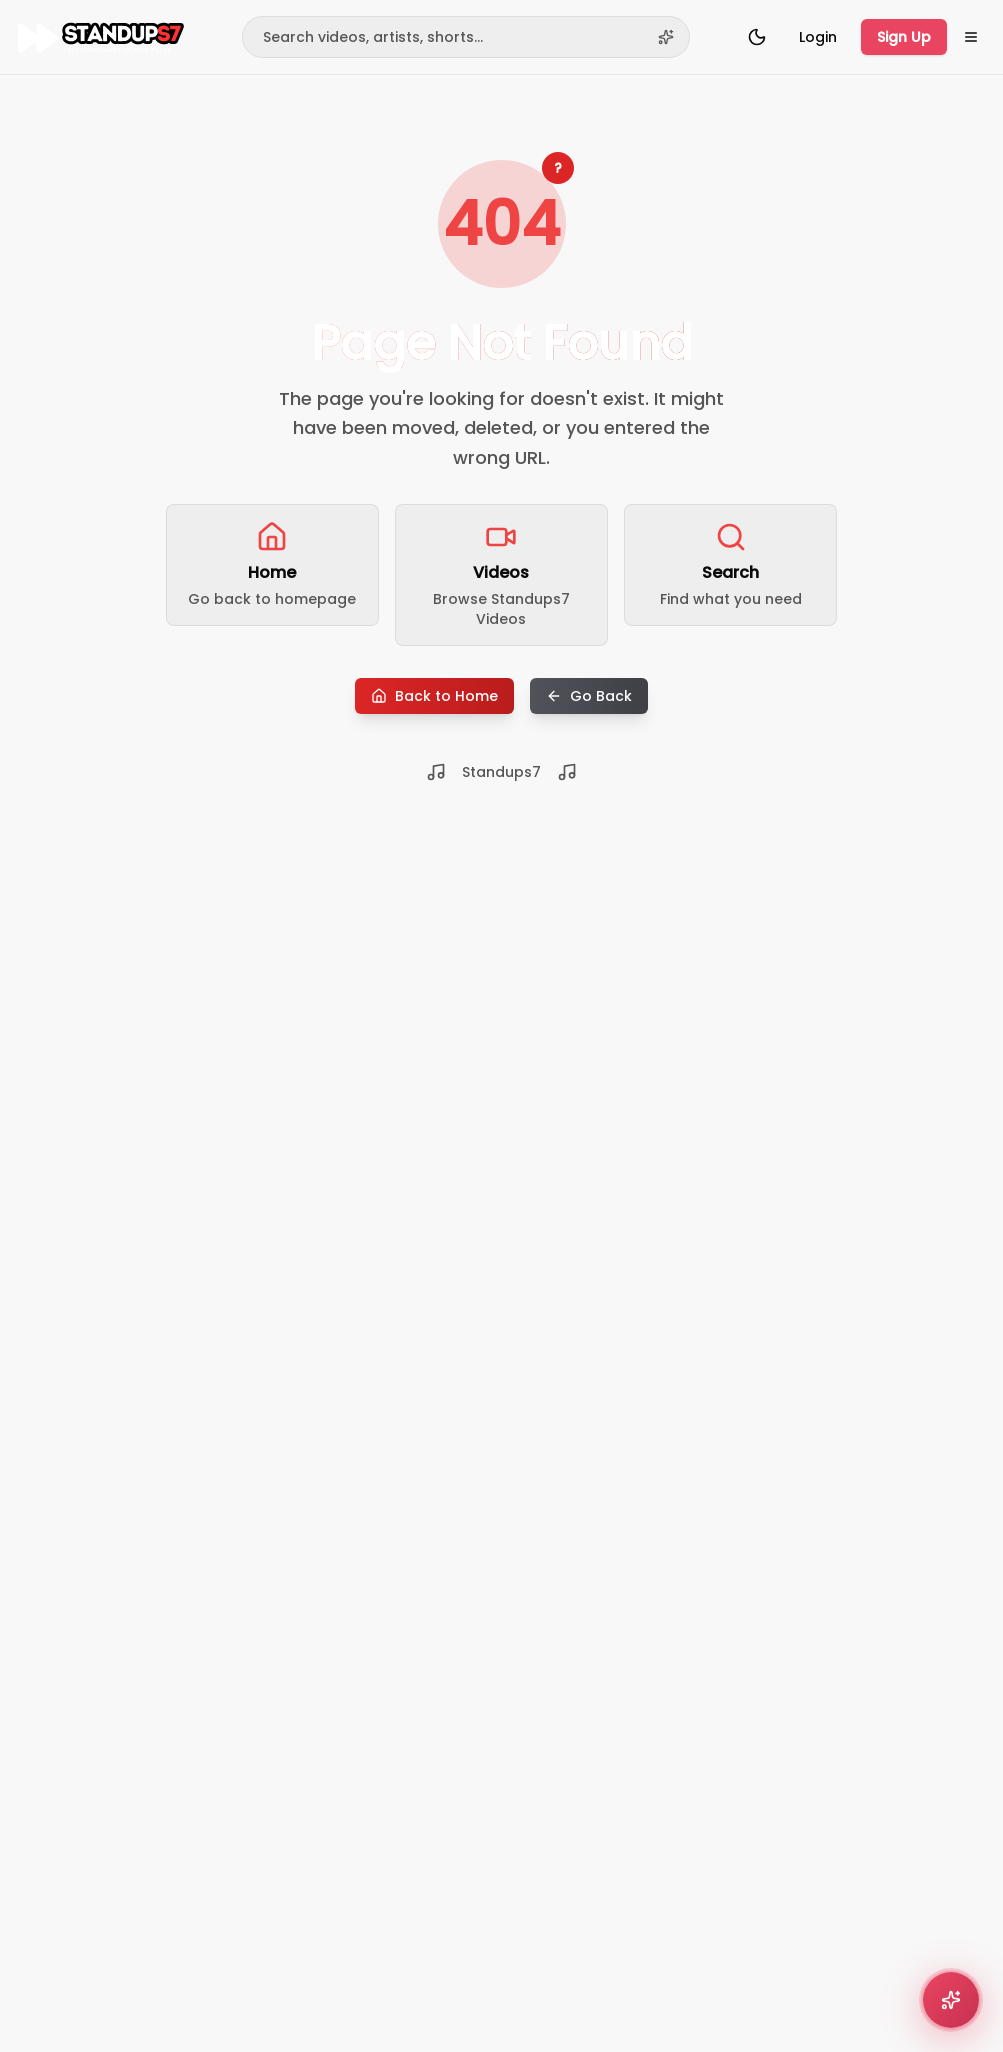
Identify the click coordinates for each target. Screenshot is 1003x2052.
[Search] (466, 37)
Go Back (589, 696)
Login (818, 37)
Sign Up (904, 37)
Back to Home (434, 696)
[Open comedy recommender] (951, 2000)
